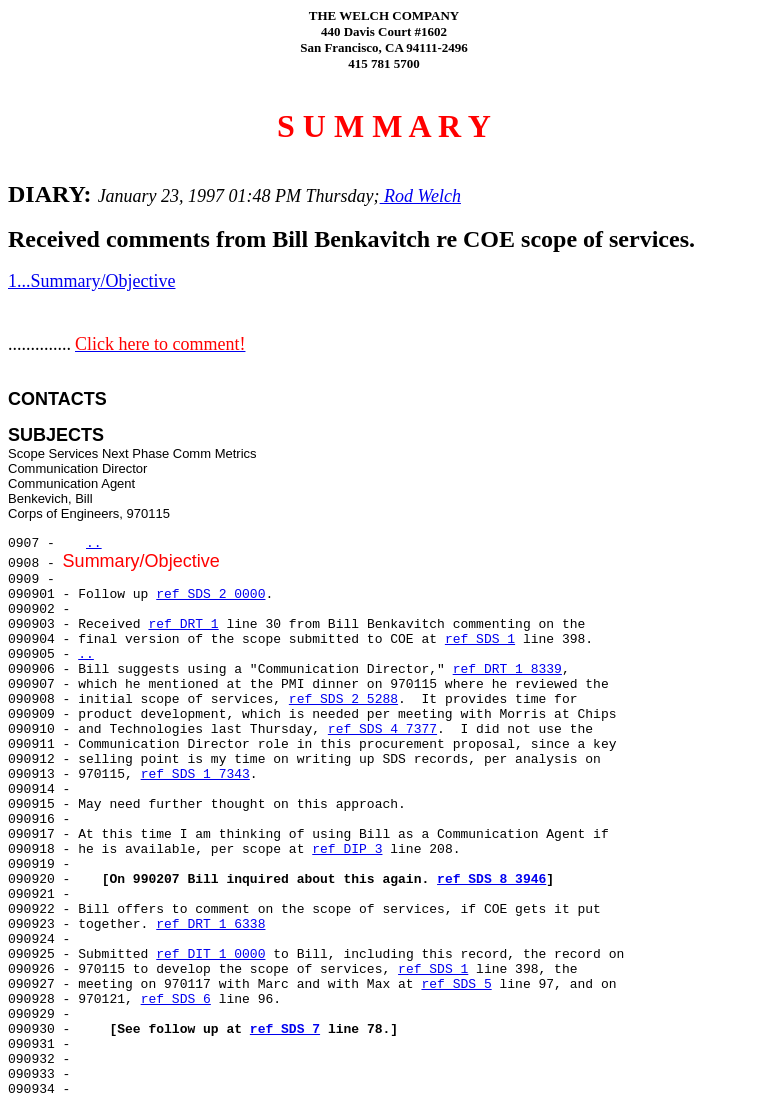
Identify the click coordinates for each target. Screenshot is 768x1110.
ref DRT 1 (183, 624)
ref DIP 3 (347, 849)
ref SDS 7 (285, 1029)
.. (94, 543)
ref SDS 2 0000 (210, 594)
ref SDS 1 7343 (195, 774)
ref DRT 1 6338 (210, 924)
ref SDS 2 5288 (343, 699)
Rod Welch (420, 196)
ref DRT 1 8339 (507, 669)
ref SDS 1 (480, 639)
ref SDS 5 (456, 984)
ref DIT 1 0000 (210, 954)
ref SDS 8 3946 (491, 879)
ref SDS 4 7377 (382, 729)
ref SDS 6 (176, 999)
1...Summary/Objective (91, 281)
